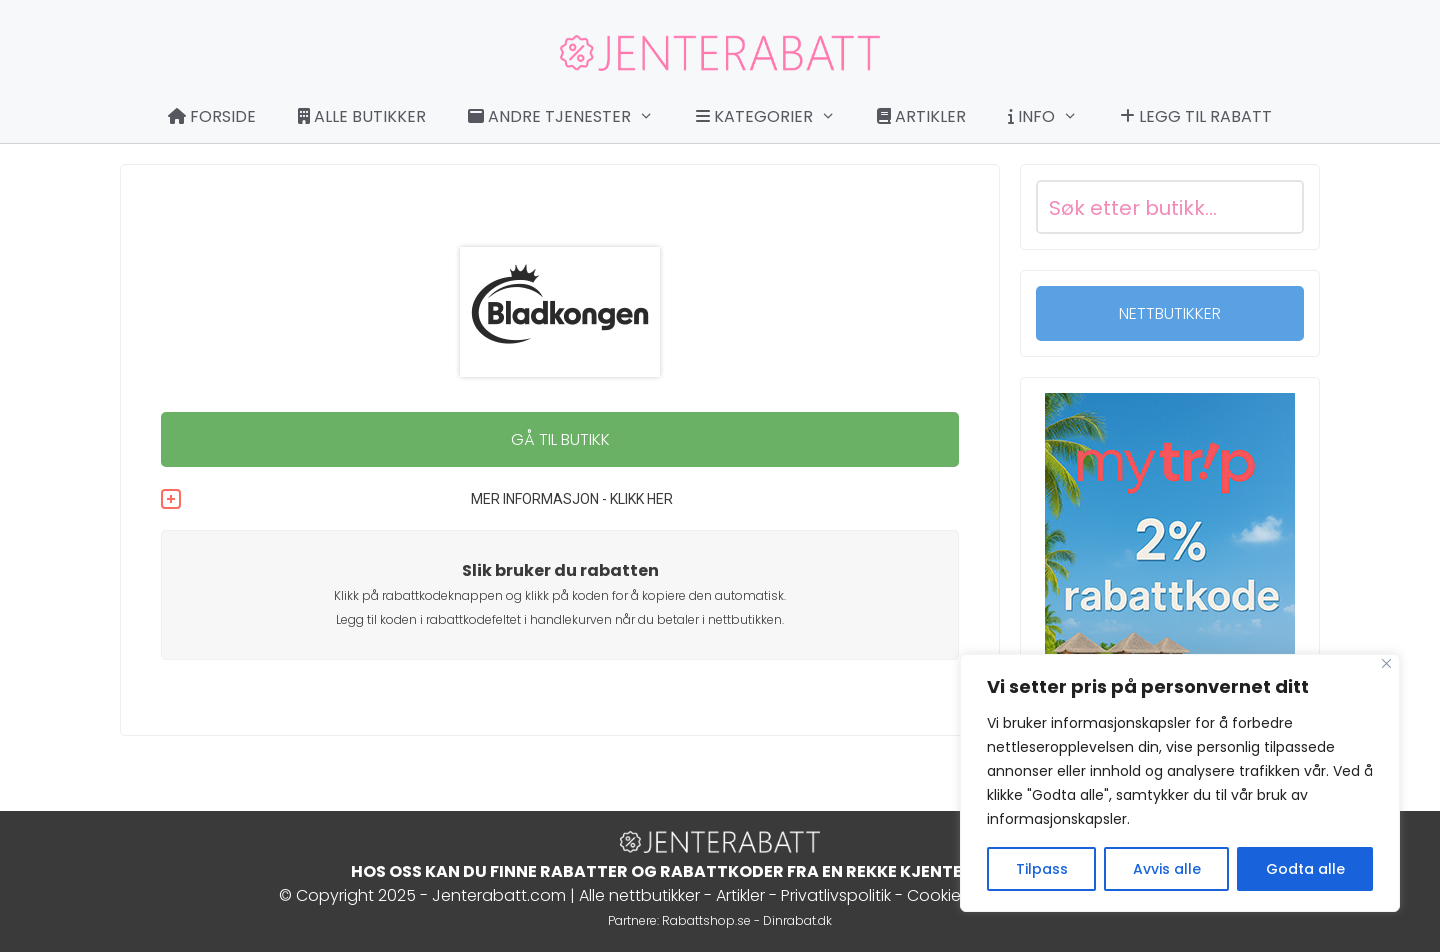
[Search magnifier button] (1277, 207)
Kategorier (776, 117)
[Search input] (1146, 207)
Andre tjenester (571, 117)
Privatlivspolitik (836, 895)
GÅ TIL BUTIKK (560, 439)
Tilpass (1042, 869)
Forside (212, 116)
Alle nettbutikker (639, 895)
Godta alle (1305, 869)
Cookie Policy (958, 895)
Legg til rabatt (1196, 116)
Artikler (921, 116)
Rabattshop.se (706, 920)
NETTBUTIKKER (1170, 313)
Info (1053, 117)
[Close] (1386, 663)
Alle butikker (362, 116)
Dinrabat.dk (797, 920)
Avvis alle (1167, 869)
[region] (1180, 783)
